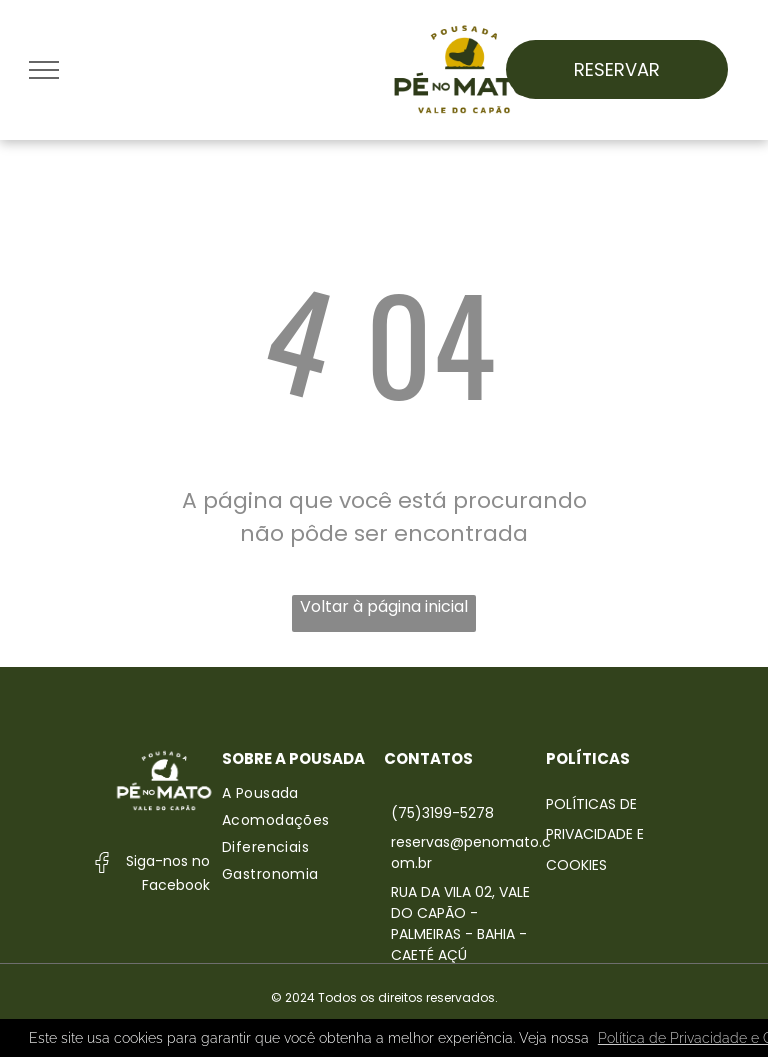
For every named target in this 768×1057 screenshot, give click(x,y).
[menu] (44, 70)
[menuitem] (303, 793)
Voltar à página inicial (384, 606)
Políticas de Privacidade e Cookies (595, 835)
